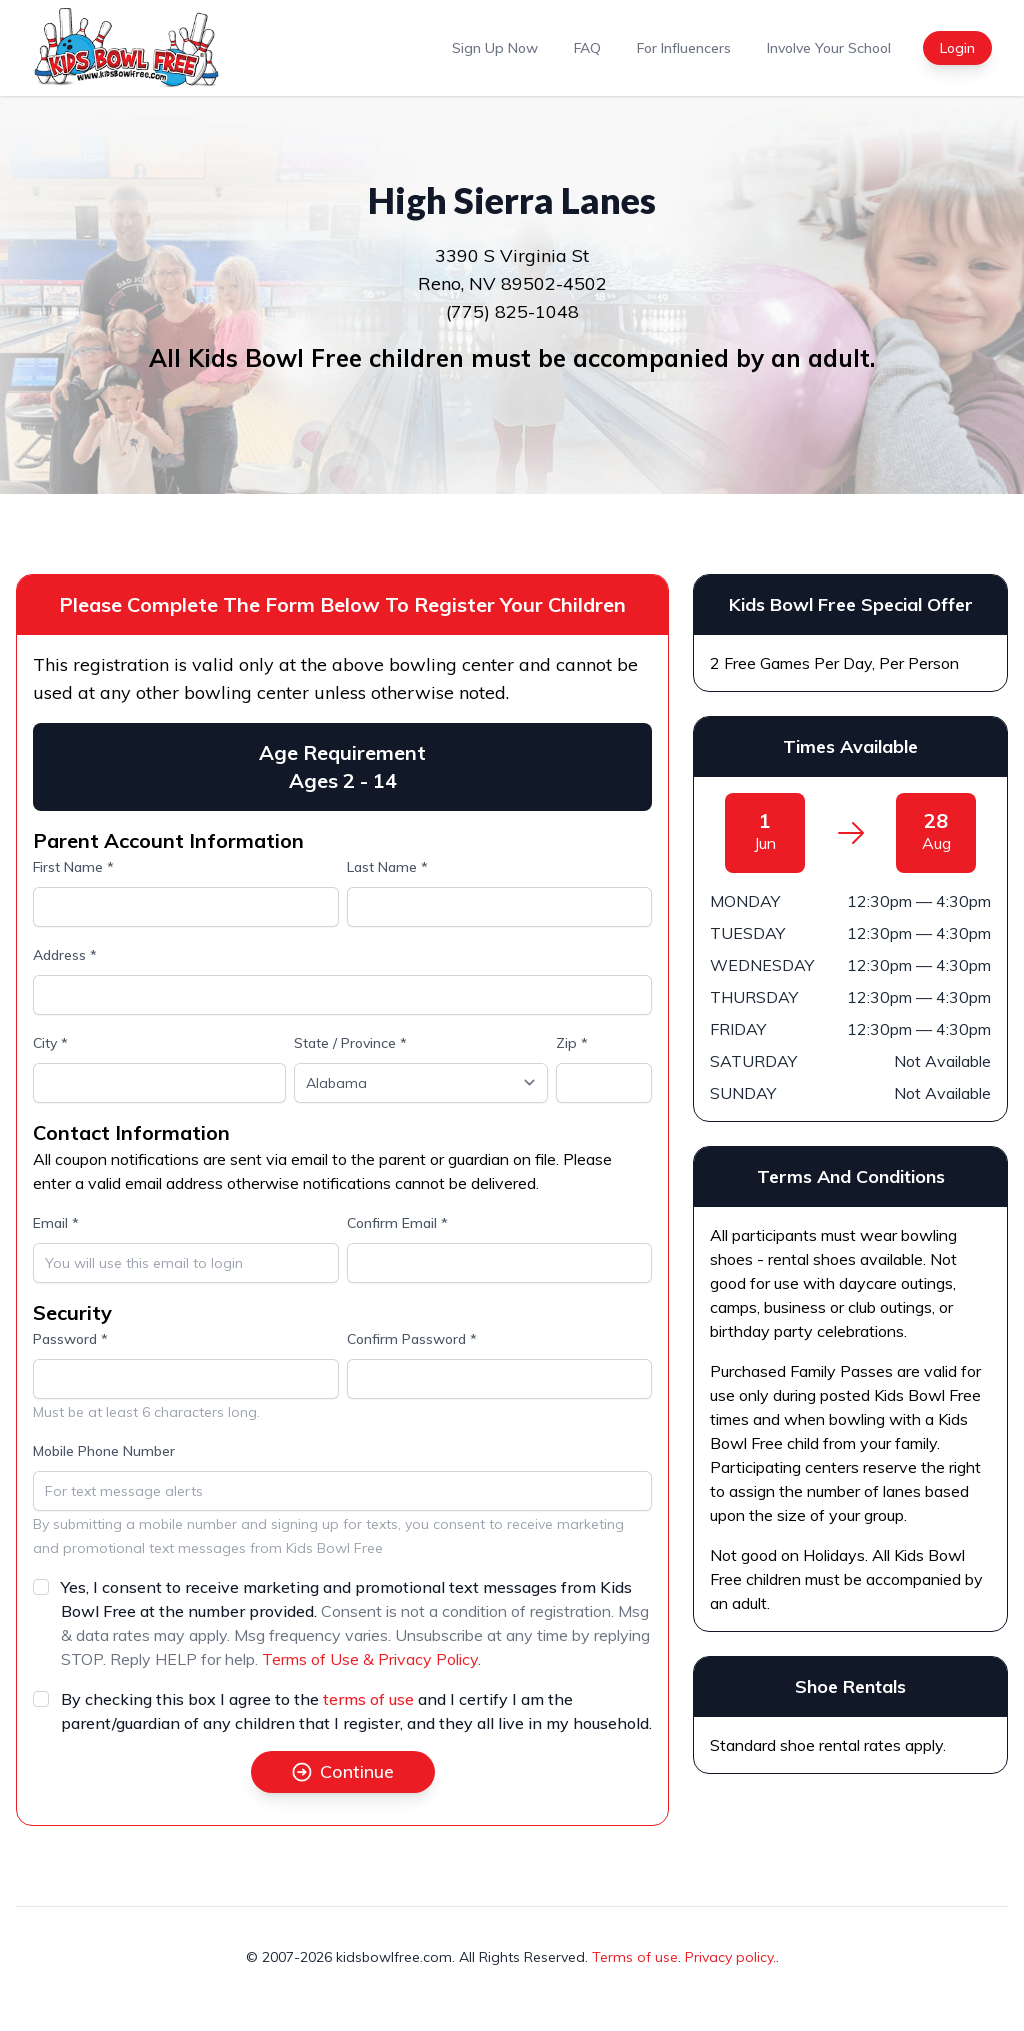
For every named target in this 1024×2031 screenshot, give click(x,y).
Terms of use (635, 1957)
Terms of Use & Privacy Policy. (371, 1659)
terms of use (368, 1699)
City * (50, 1043)
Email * (56, 1223)
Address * (65, 955)
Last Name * (387, 867)
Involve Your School (829, 48)
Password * (70, 1339)
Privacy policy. (730, 1957)
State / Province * (350, 1043)
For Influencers (684, 48)
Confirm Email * (397, 1223)
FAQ (587, 48)
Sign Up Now (495, 48)
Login (957, 48)
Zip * (572, 1043)
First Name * (73, 867)
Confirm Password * (412, 1339)
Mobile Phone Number (104, 1451)
